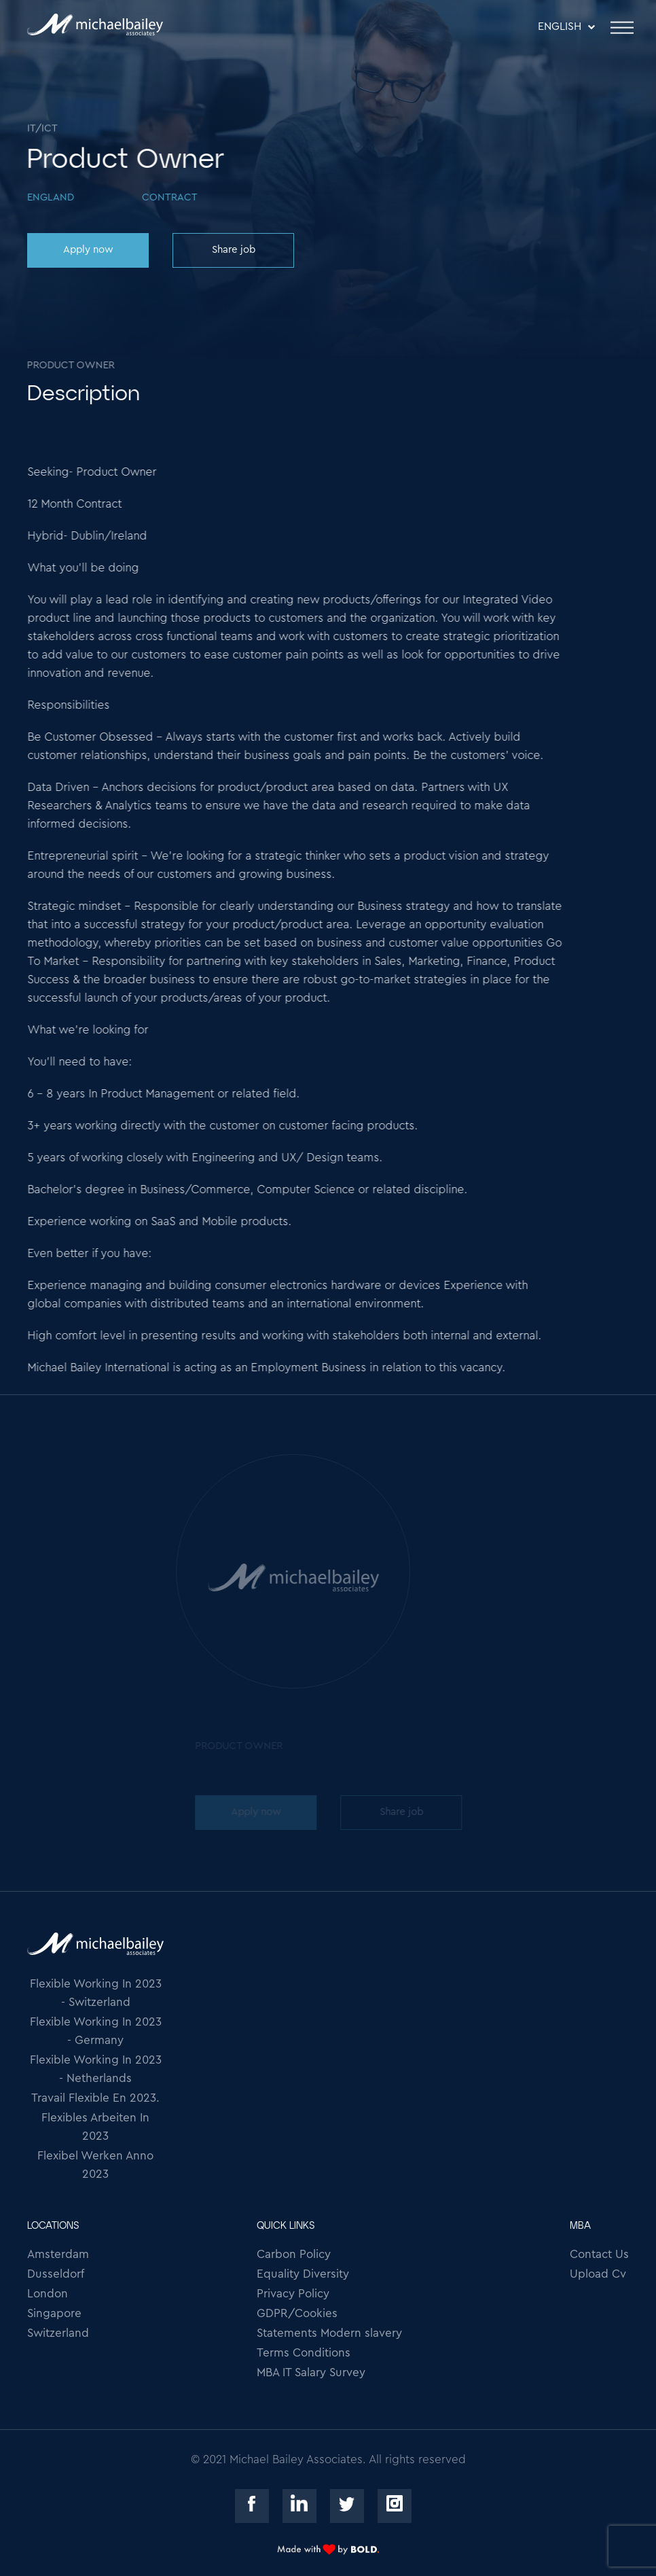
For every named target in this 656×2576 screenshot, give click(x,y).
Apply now (87, 250)
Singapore (54, 2313)
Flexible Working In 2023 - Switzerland (96, 1993)
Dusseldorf (55, 2274)
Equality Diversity (303, 2274)
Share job (233, 250)
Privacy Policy (293, 2293)
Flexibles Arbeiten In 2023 (95, 2127)
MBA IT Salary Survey (311, 2372)
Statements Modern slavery (329, 2333)
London (47, 2293)
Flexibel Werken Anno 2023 (95, 2165)
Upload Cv (598, 2274)
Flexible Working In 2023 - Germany (96, 2031)
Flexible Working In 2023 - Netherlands (96, 2069)
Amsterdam (58, 2254)
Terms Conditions (303, 2353)
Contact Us (599, 2254)
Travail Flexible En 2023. (95, 2098)
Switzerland (58, 2333)
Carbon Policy (294, 2254)
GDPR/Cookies (297, 2313)
